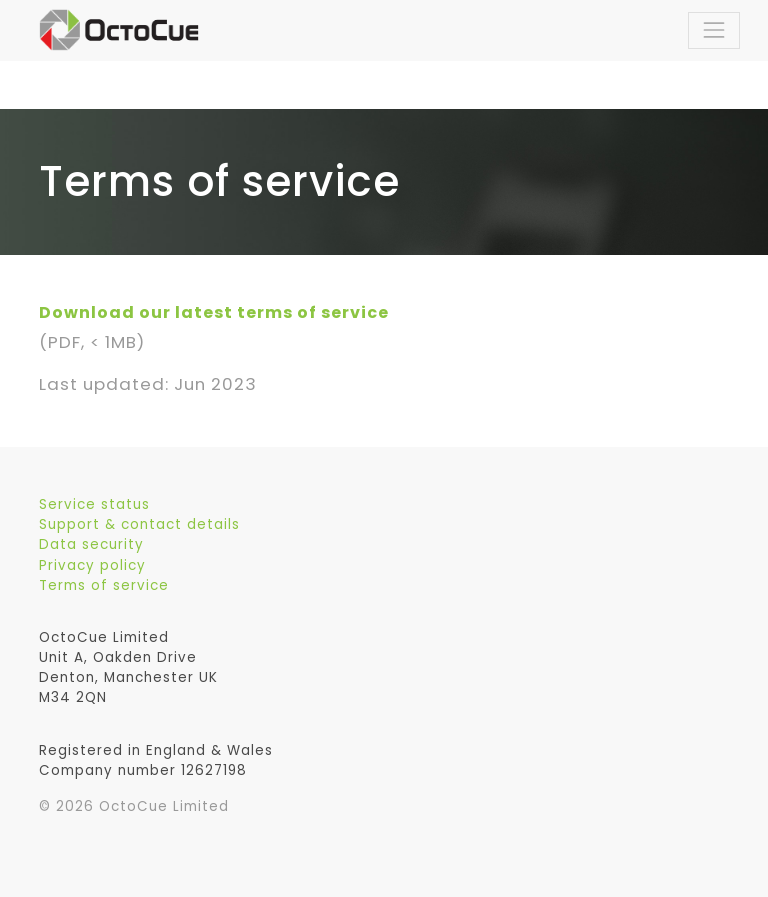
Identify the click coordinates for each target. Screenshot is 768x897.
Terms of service (104, 585)
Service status (94, 504)
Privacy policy (92, 565)
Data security (91, 544)
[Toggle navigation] (714, 30)
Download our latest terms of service (214, 312)
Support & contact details (139, 524)
